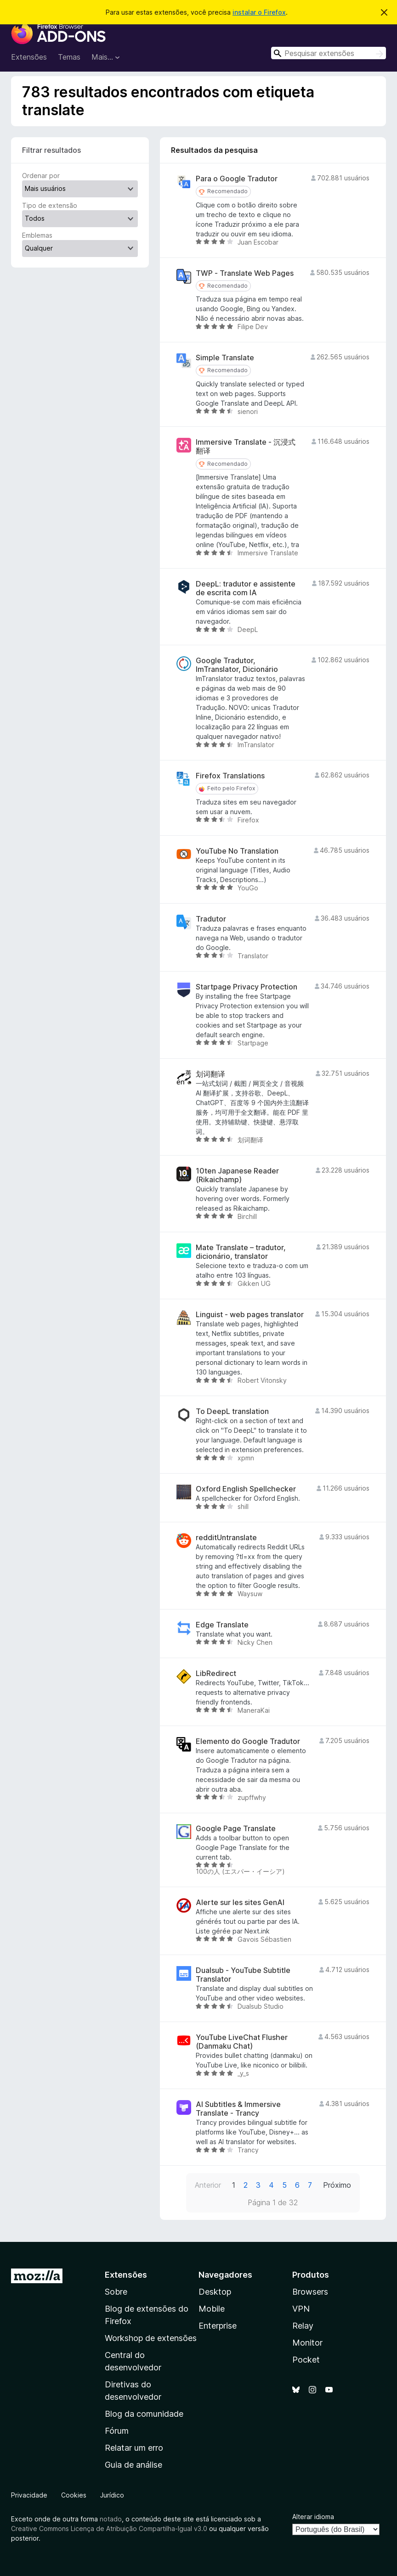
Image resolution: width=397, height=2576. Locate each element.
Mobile (211, 2308)
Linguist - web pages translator (250, 1314)
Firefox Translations (230, 775)
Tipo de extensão (49, 205)
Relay (302, 2325)
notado (111, 2519)
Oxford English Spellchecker (246, 1489)
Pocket (306, 2359)
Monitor (307, 2342)
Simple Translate (225, 357)
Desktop (214, 2292)
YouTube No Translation (237, 851)
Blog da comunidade (144, 2414)
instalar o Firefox (259, 12)
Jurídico (112, 2495)
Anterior (208, 2185)
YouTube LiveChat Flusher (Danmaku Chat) (242, 2042)
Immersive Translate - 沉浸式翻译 (245, 446)
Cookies (73, 2495)
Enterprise (217, 2325)
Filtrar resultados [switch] (51, 150)
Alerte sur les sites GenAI (240, 1902)
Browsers (310, 2292)
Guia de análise (133, 2465)
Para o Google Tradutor (237, 178)
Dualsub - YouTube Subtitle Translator (243, 1975)
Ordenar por (41, 175)
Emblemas (37, 235)
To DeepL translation (232, 1411)
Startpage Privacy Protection (246, 987)
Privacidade (29, 2495)
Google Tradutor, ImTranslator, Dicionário (237, 665)
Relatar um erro (134, 2448)
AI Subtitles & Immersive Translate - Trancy (238, 2109)
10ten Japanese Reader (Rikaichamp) (237, 1175)
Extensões (29, 56)
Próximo (337, 2185)
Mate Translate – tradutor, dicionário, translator (241, 1252)
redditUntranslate (226, 1537)
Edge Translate (222, 1624)
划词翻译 (210, 1074)
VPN (301, 2308)
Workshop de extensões (151, 2338)
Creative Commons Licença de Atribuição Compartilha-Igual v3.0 (110, 2528)
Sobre (116, 2292)
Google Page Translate (236, 1828)
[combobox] (328, 53)
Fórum (117, 2431)
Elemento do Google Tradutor (248, 1741)
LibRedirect (216, 1673)
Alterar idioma (313, 2516)
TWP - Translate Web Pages (245, 273)
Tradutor (211, 919)
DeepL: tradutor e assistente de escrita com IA (245, 588)
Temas (69, 56)
